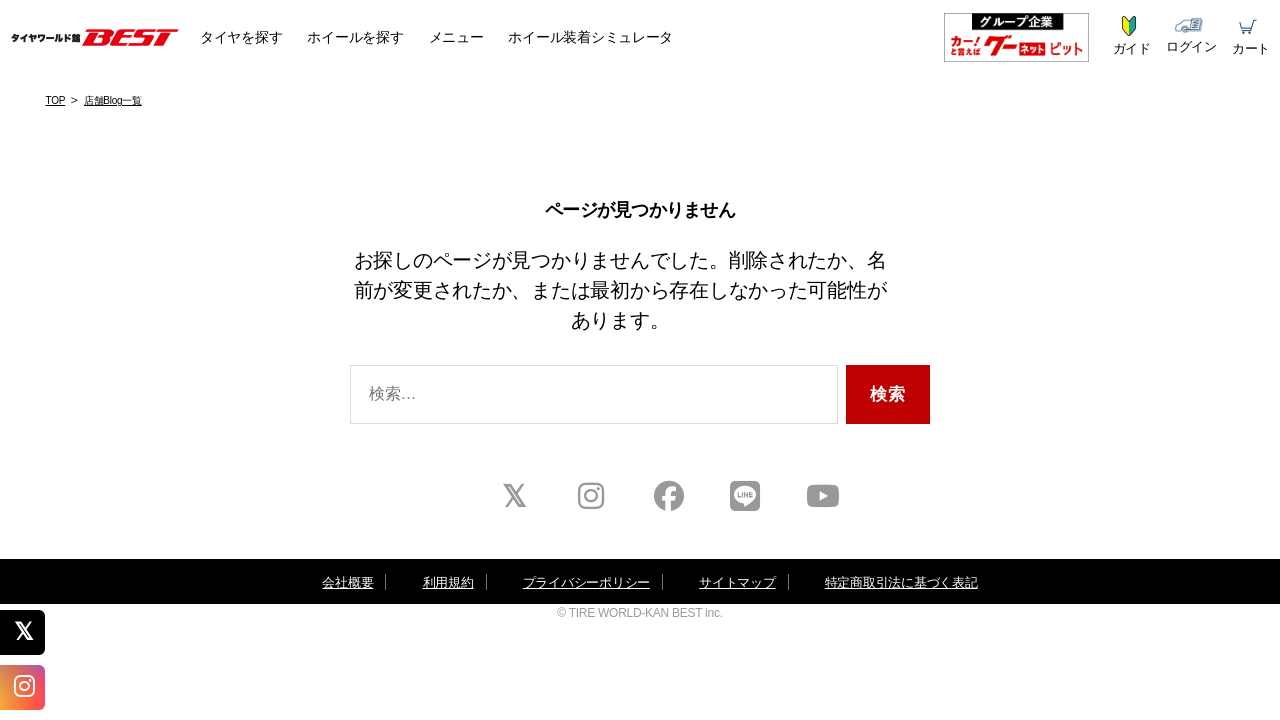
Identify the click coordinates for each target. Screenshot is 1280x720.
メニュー (456, 37)
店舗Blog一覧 (113, 100)
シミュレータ (590, 37)
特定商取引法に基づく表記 (901, 582)
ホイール (355, 37)
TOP (56, 100)
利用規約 (448, 582)
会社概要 (347, 582)
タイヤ (241, 37)
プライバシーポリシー (586, 582)
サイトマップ (737, 582)
